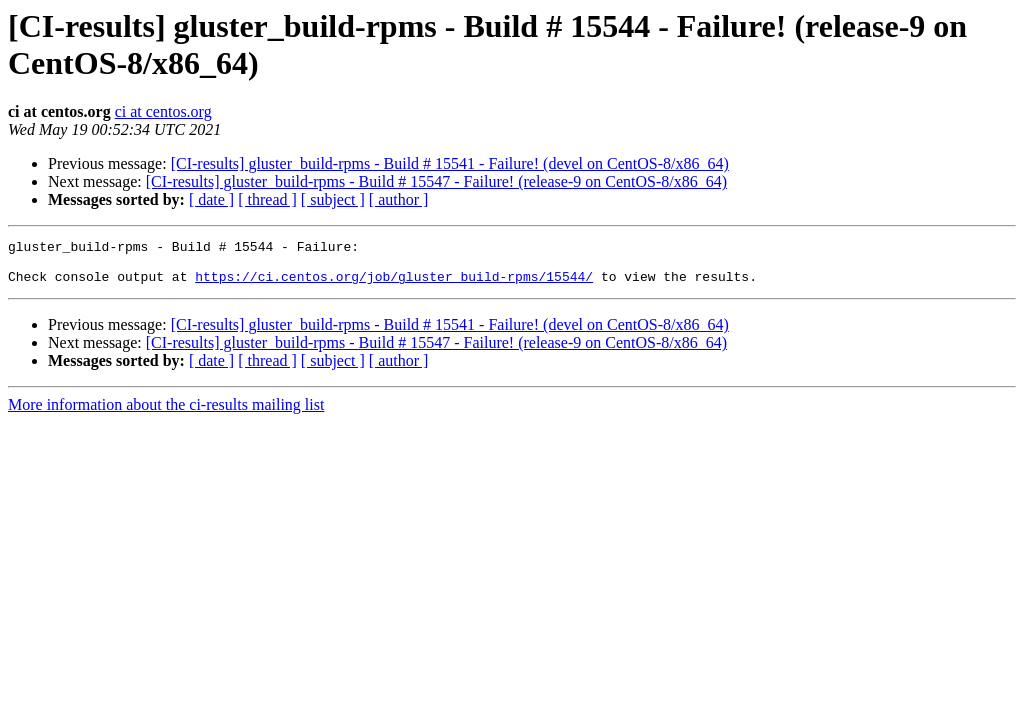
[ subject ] (333, 199)
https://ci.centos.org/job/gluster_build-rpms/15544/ (394, 285)
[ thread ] (267, 199)
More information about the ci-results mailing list (166, 413)
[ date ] (211, 199)
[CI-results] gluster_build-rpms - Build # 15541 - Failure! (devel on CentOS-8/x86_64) (450, 163)
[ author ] (399, 199)
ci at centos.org (163, 111)
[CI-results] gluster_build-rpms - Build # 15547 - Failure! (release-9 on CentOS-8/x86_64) (436, 181)
